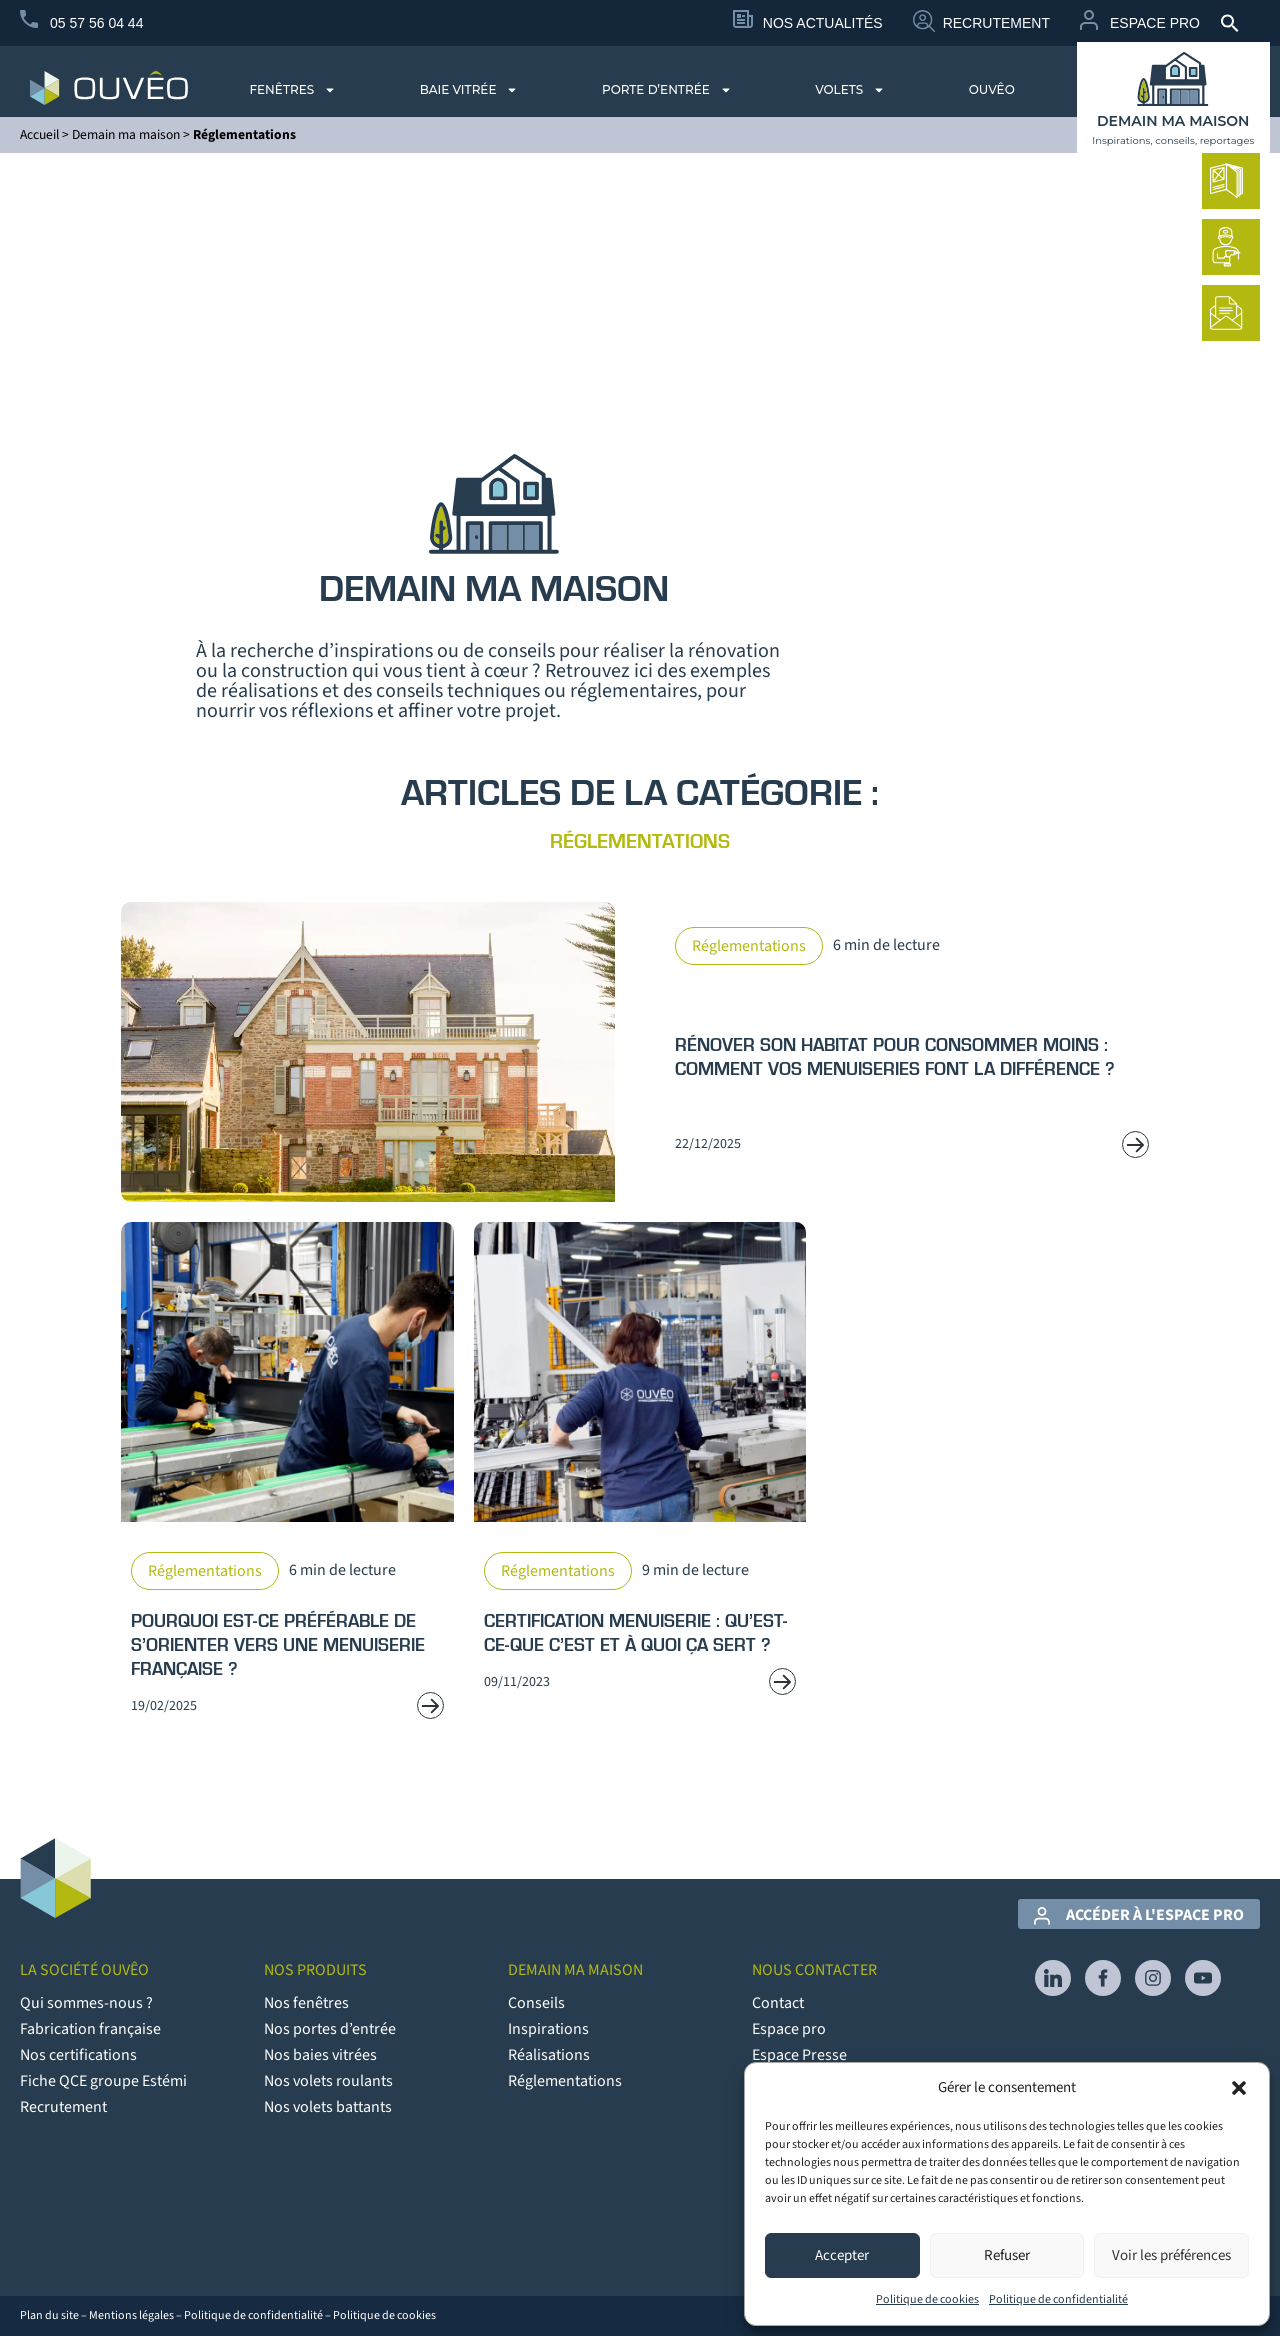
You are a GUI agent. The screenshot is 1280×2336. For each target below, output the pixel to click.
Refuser (1007, 2255)
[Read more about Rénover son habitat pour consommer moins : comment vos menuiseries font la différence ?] (640, 1052)
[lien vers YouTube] (1203, 1978)
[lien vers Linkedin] (1053, 1978)
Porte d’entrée (667, 90)
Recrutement (996, 23)
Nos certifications (78, 2055)
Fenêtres (292, 90)
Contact (778, 2003)
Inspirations (548, 2029)
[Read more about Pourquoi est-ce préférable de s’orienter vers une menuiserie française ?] (287, 1480)
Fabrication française (90, 2029)
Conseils (536, 2003)
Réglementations (565, 2081)
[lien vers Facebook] (1103, 1978)
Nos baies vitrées (320, 2055)
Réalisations (549, 2055)
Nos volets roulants (328, 2081)
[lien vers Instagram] (1153, 1978)
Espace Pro (1155, 23)
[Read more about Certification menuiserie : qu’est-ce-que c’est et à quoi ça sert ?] (640, 1480)
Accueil (39, 134)
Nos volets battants (328, 2107)
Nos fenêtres (306, 2003)
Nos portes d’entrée (330, 2029)
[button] (1239, 2088)
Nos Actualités (823, 23)
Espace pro (789, 2029)
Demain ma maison (126, 134)
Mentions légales (131, 2315)
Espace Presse (799, 2055)
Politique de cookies (927, 2299)
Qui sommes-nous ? (86, 2003)
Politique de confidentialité (1058, 2299)
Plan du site (49, 2315)
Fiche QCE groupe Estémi (103, 2081)
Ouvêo (992, 89)
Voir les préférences (1171, 2255)
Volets (850, 90)
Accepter (842, 2255)
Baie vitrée (469, 90)
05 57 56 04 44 (96, 23)
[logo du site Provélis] (109, 88)
